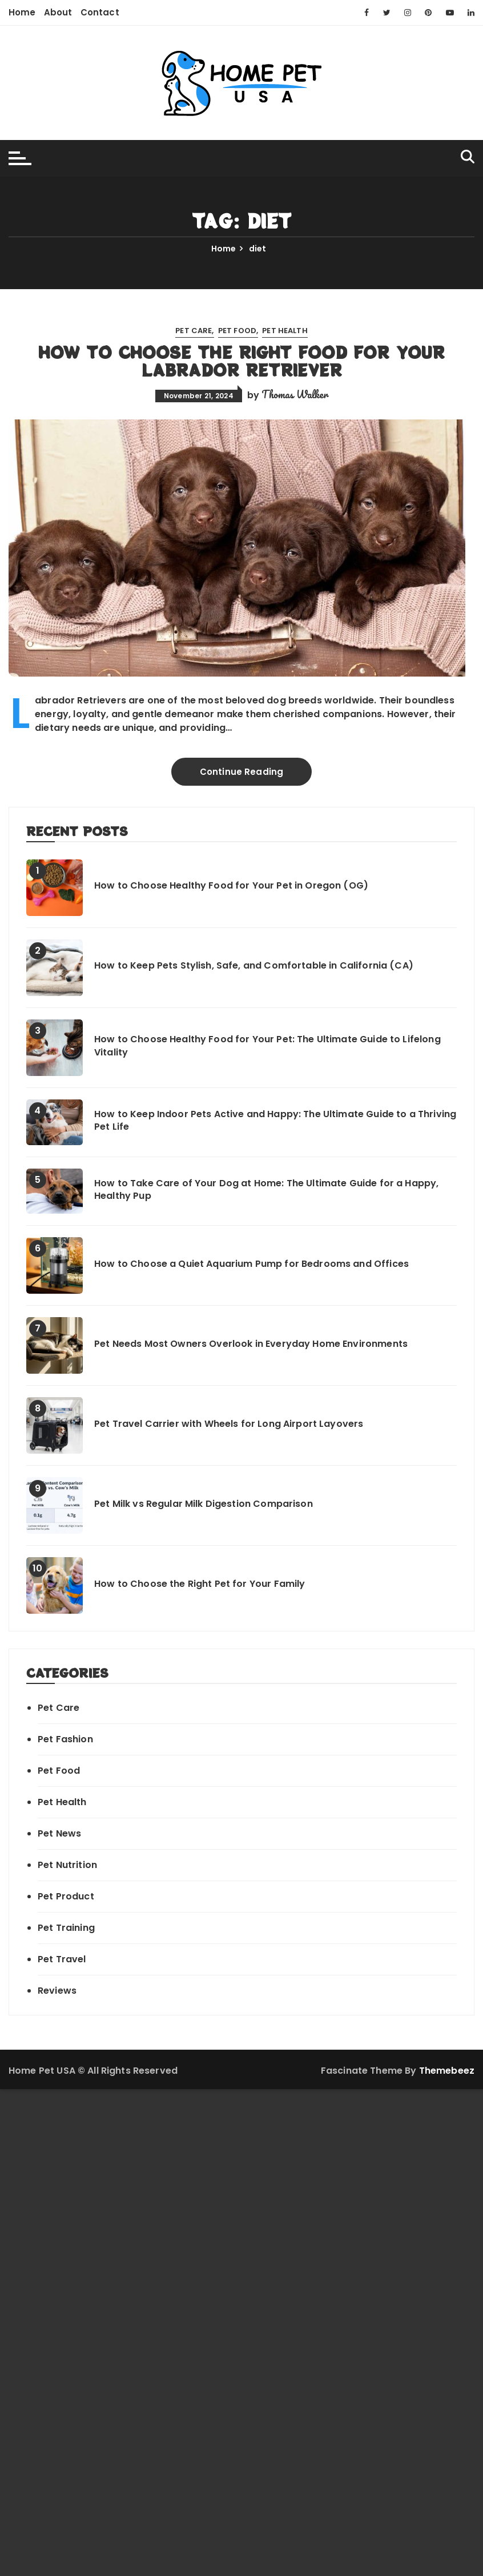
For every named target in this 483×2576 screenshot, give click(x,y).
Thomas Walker (294, 394)
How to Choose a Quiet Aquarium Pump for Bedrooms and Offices (251, 1264)
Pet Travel (62, 1959)
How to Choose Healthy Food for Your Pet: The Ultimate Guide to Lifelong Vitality (267, 1045)
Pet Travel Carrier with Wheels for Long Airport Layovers (228, 1424)
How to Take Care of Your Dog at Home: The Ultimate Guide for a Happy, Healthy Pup (266, 1189)
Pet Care (193, 330)
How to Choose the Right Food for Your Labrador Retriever (241, 361)
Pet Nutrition (67, 1864)
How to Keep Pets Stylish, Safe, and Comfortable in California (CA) (253, 965)
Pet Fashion (65, 1739)
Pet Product (66, 1896)
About (58, 12)
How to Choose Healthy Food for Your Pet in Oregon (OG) (231, 885)
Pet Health (285, 330)
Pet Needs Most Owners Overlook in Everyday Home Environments (251, 1344)
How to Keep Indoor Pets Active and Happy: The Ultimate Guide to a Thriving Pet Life (275, 1120)
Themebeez (446, 2070)
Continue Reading (241, 772)
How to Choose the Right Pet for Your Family (199, 1584)
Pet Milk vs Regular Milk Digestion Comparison (203, 1504)
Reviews (57, 1990)
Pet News (59, 1833)
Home (22, 12)
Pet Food (237, 330)
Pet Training (66, 1927)
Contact (99, 12)
